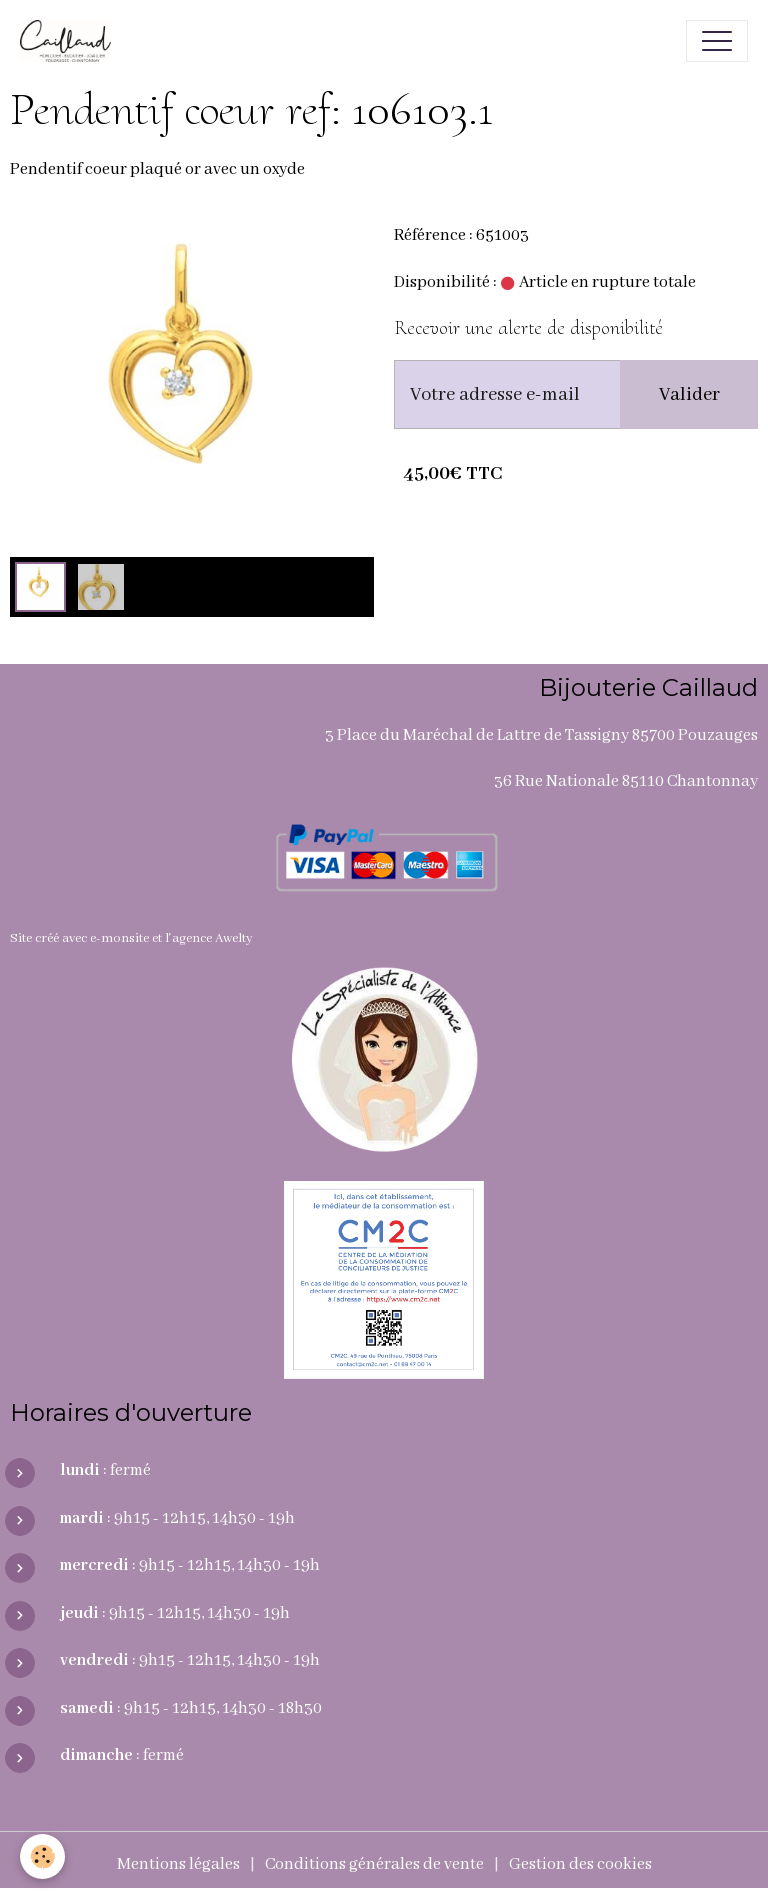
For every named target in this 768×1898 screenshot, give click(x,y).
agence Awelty (212, 938)
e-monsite (119, 938)
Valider (689, 395)
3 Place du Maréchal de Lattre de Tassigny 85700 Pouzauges (541, 735)
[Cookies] (42, 1856)
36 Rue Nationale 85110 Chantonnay (626, 781)
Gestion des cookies (580, 1864)
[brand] (70, 41)
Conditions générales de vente (374, 1864)
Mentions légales (178, 1864)
